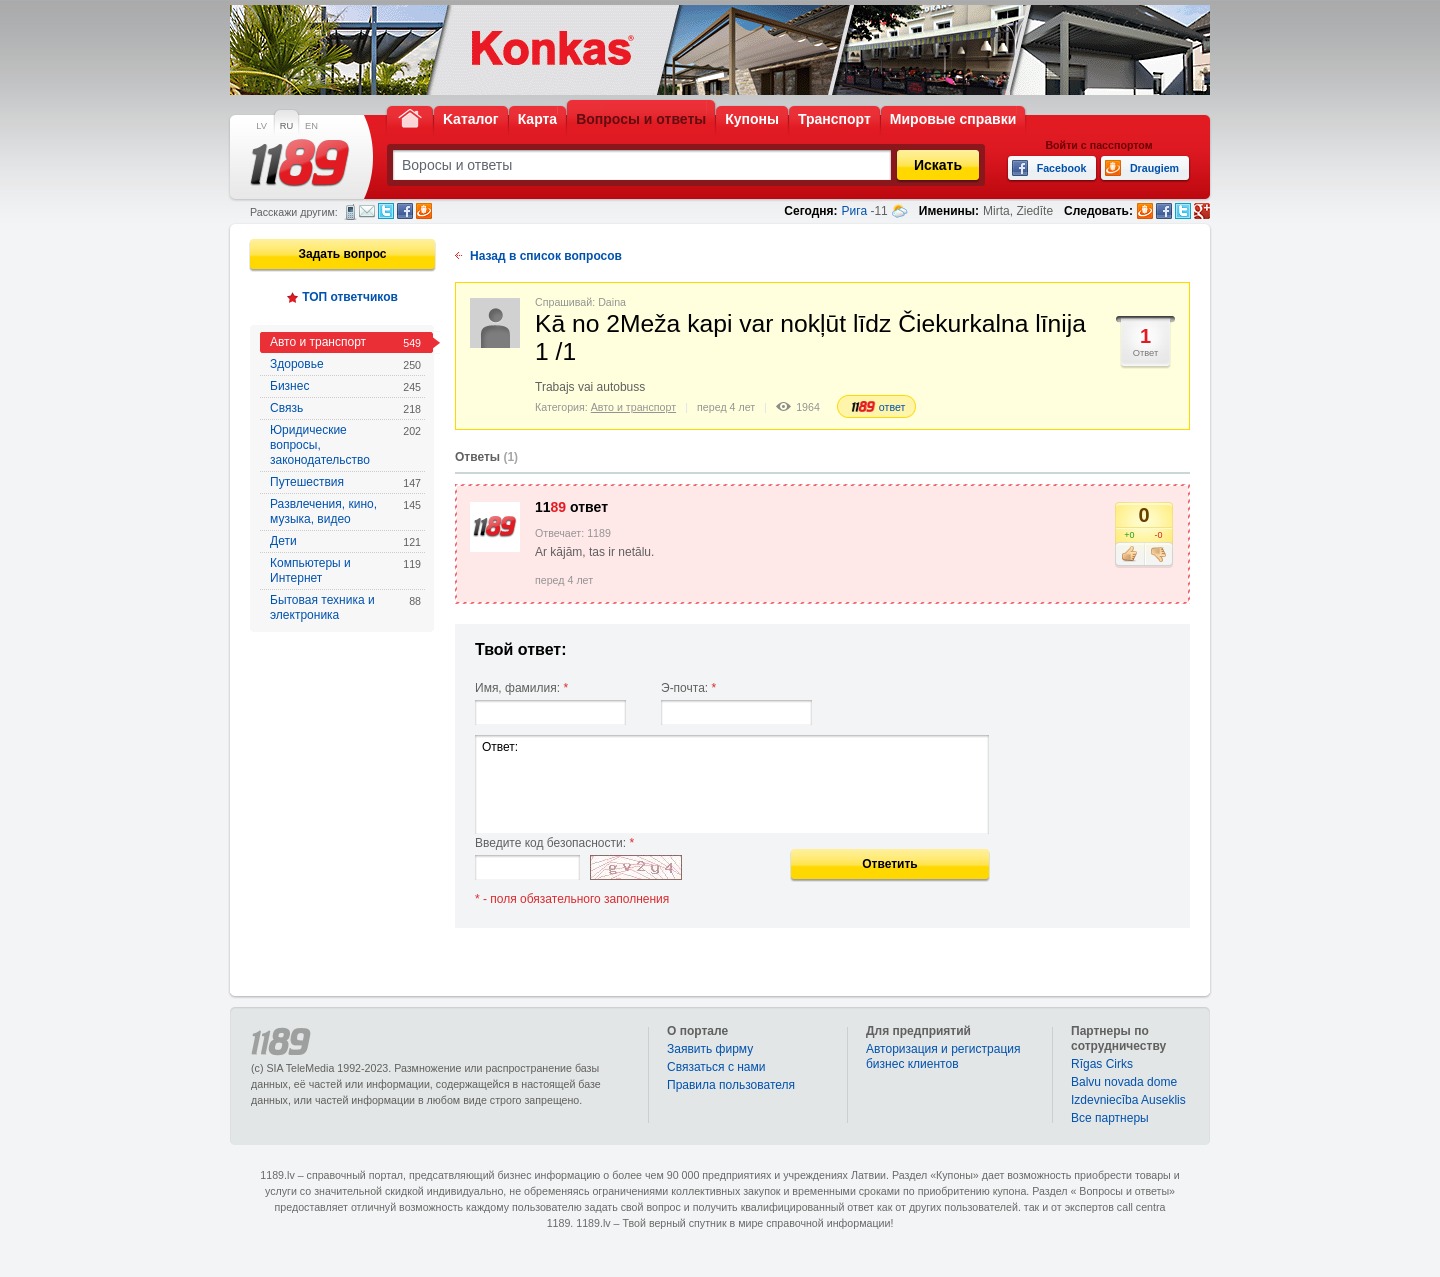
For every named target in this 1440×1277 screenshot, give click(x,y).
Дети (345, 541)
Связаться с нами (716, 1067)
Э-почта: (688, 688)
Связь (345, 408)
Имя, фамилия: (521, 688)
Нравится (1129, 555)
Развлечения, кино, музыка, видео (345, 511)
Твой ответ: (521, 649)
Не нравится (1158, 555)
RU (286, 126)
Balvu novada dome (1124, 1082)
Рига (855, 211)
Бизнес (345, 386)
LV (261, 126)
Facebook (405, 211)
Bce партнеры (1110, 1118)
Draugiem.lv (424, 211)
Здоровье (345, 364)
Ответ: (732, 784)
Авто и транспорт (345, 342)
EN (311, 126)
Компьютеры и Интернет (345, 570)
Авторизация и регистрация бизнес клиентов (943, 1056)
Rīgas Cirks (1102, 1064)
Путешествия (345, 482)
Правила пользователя (731, 1085)
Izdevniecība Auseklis (1128, 1100)
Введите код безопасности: (554, 843)
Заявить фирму (710, 1049)
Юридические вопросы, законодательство (345, 445)
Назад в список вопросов (546, 256)
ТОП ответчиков (350, 297)
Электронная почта (367, 211)
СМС (350, 212)
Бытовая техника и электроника (345, 607)
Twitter (386, 211)
